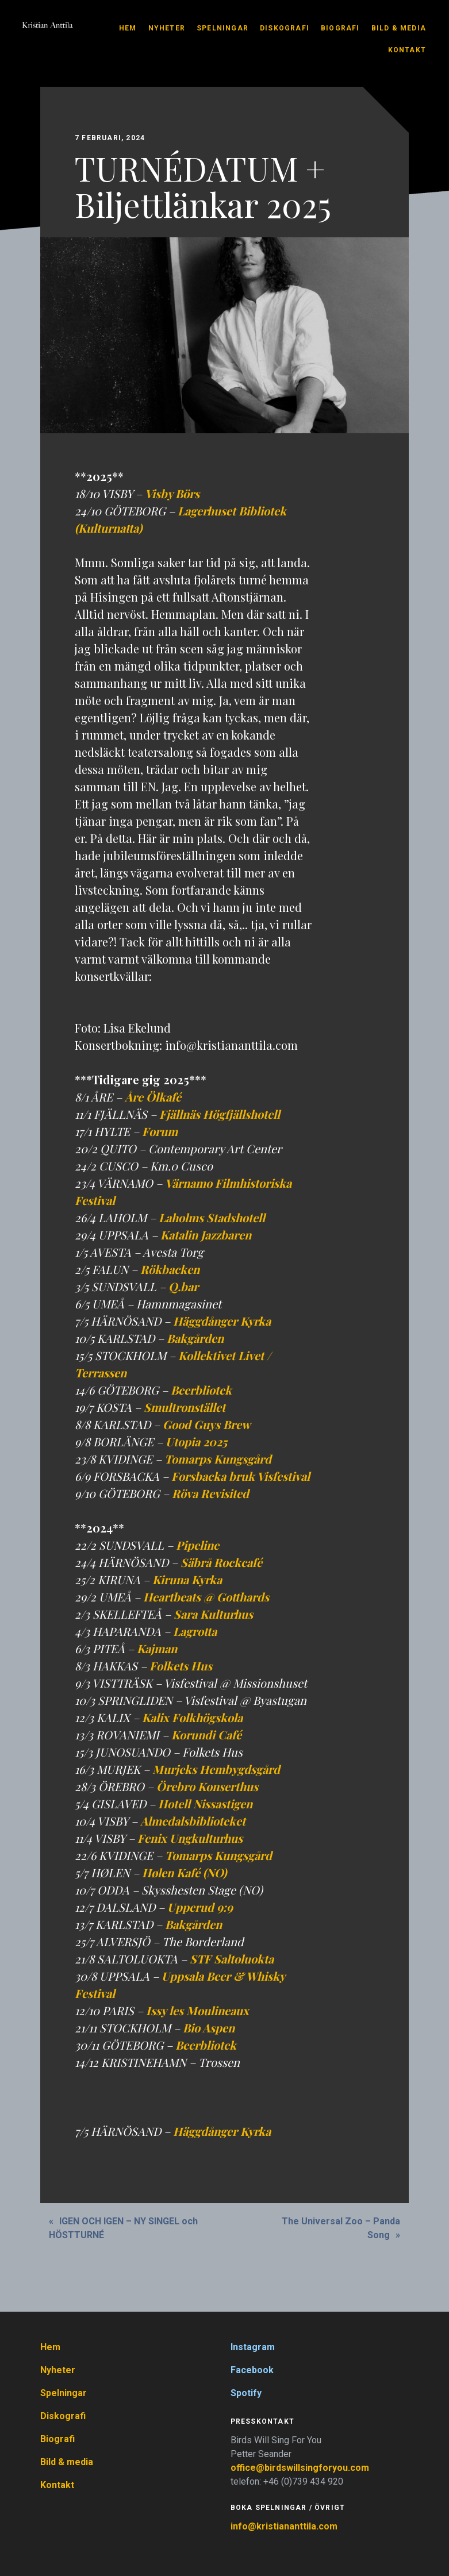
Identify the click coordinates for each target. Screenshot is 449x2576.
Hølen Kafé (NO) (184, 1872)
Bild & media (398, 28)
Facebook (252, 2370)
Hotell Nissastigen (205, 1803)
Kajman (157, 1648)
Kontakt (407, 50)
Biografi (340, 28)
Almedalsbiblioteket (192, 1820)
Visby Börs (172, 493)
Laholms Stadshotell (212, 1217)
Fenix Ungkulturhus (190, 1838)
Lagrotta (195, 1631)
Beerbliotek (201, 1389)
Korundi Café (206, 1734)
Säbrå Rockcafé (221, 1562)
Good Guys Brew (207, 1424)
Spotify (246, 2393)
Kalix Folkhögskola (192, 1717)
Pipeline (197, 1545)
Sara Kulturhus (213, 1614)
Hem (128, 28)
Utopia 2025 (196, 1441)
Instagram (253, 2347)
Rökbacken (169, 1269)
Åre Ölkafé (153, 1096)
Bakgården (195, 1338)
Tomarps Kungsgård (217, 1458)
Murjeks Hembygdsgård (216, 1769)
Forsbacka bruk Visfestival (240, 1476)
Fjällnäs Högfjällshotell (219, 1114)
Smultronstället (184, 1407)
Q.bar (183, 1286)
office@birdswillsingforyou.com (301, 2467)
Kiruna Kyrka (187, 1579)
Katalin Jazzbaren (205, 1234)
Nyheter (166, 28)
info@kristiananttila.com (284, 2526)
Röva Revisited (210, 1493)
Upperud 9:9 (200, 1907)
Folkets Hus (180, 1665)
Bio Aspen (209, 2027)
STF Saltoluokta (232, 1958)
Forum (160, 1131)
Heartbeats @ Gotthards (206, 1596)
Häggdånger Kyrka (222, 1321)
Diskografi (284, 28)
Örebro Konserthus (207, 1786)
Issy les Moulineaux (197, 2010)
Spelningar (222, 28)
